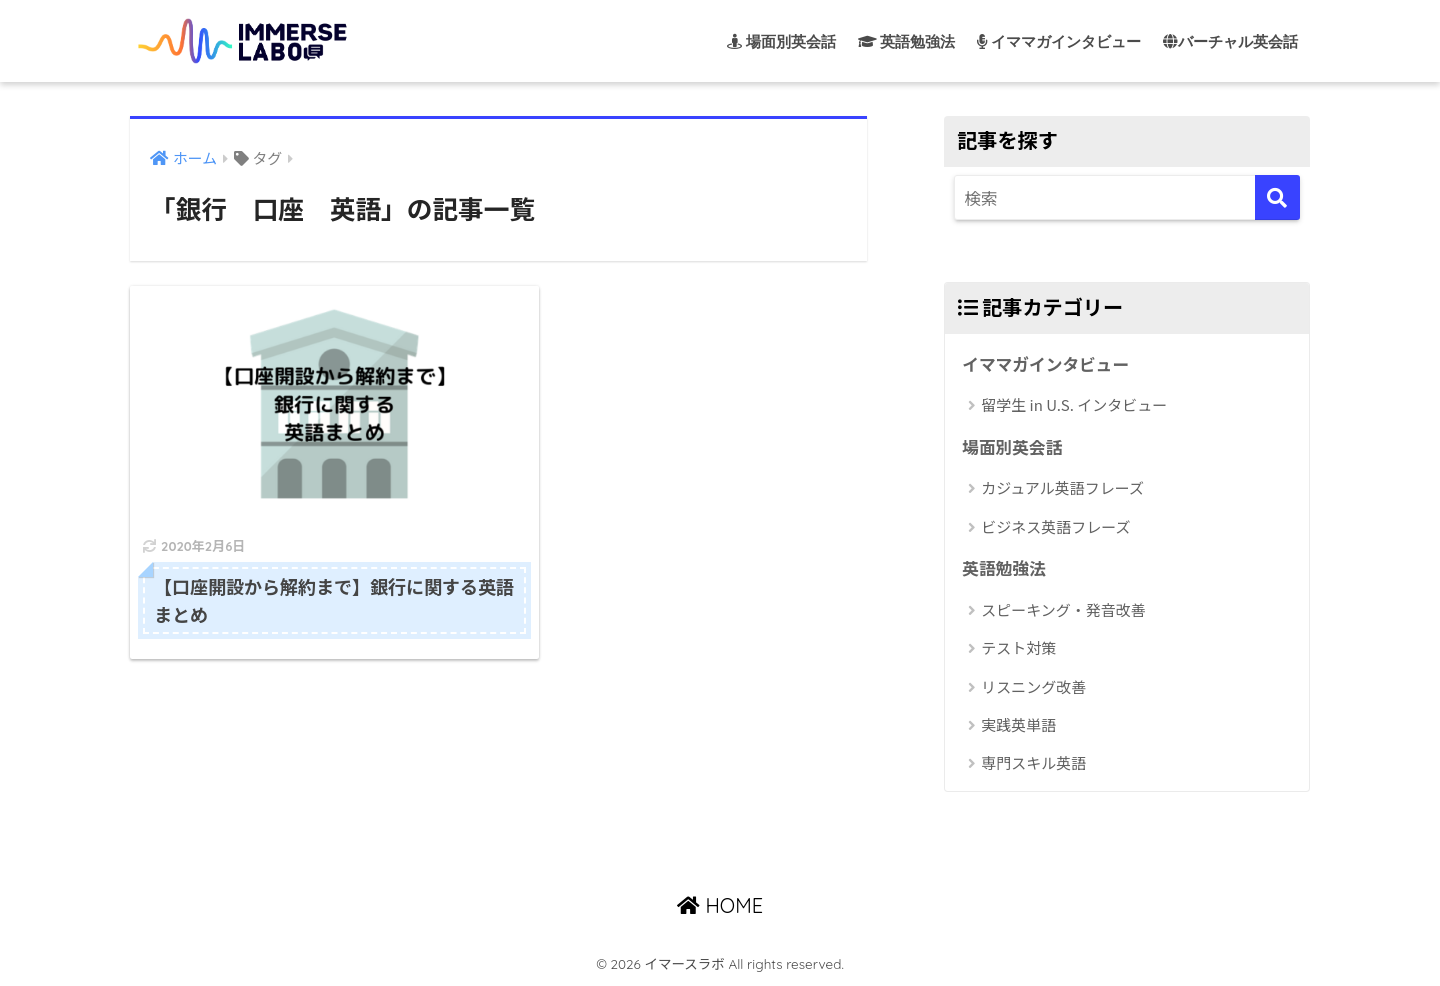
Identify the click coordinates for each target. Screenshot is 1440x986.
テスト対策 (1018, 647)
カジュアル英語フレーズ (1062, 487)
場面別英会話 (1012, 447)
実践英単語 (1018, 724)
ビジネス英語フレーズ (1055, 526)
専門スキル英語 (1033, 763)
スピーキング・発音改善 (1063, 609)
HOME (720, 905)
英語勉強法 (1004, 568)
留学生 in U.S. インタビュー (1074, 404)
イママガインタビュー (1046, 364)
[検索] (1277, 197)
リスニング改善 (1033, 686)
